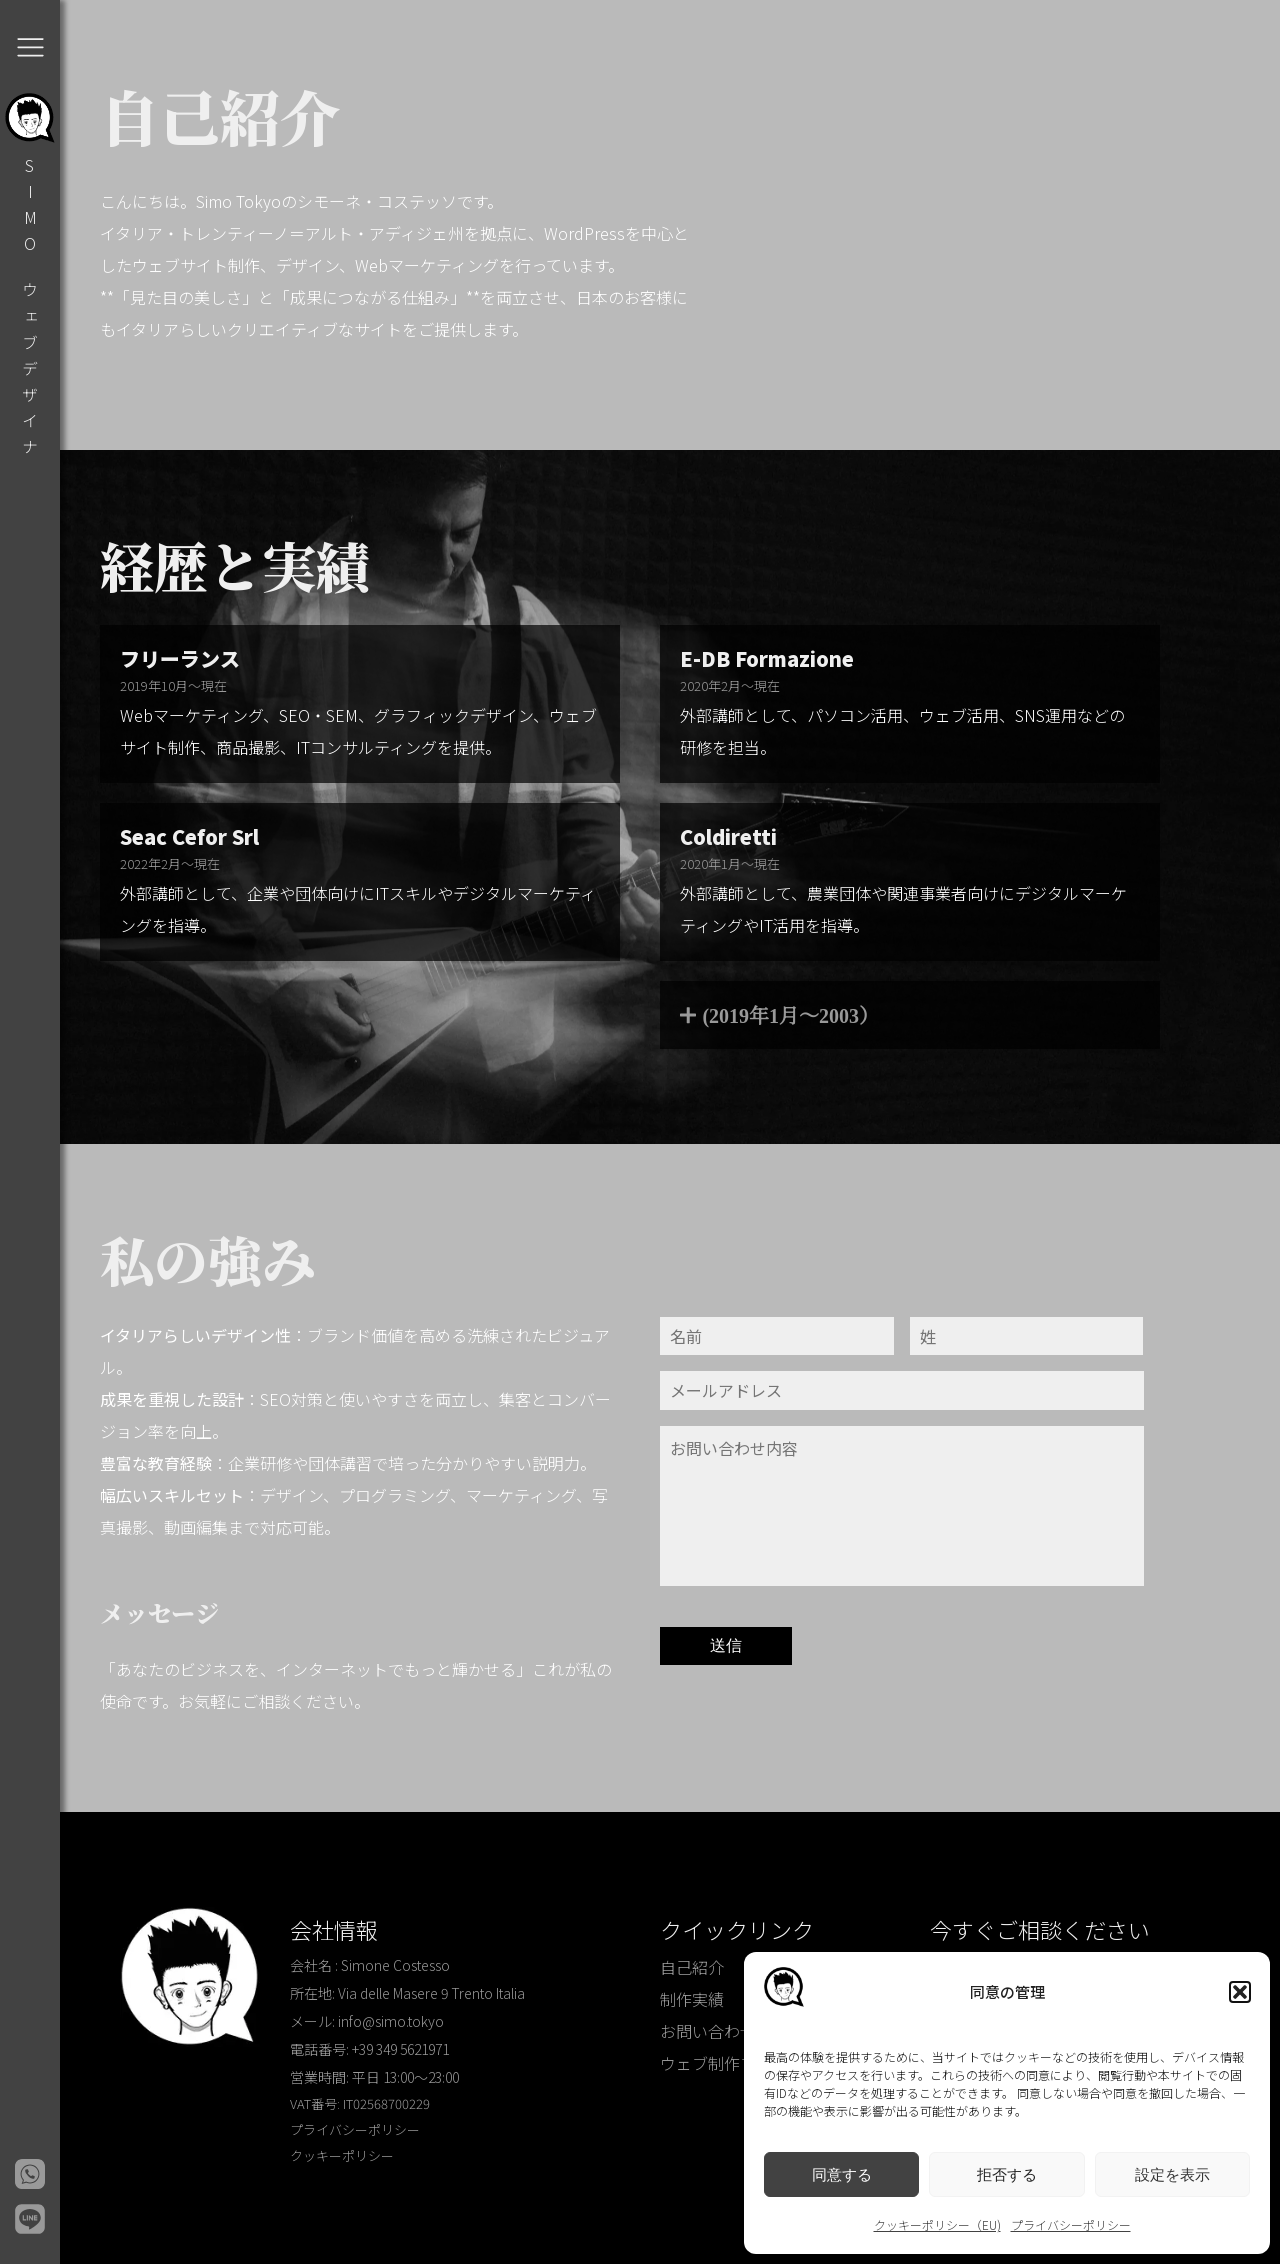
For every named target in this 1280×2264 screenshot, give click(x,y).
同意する (842, 2174)
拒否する (1007, 2174)
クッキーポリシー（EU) (937, 2224)
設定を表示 (1172, 2174)
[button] (1240, 1992)
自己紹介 (692, 1967)
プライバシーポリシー (1071, 2224)
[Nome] (777, 1336)
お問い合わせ (708, 2031)
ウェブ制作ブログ (724, 2063)
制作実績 (692, 1999)
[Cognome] (1027, 1336)
